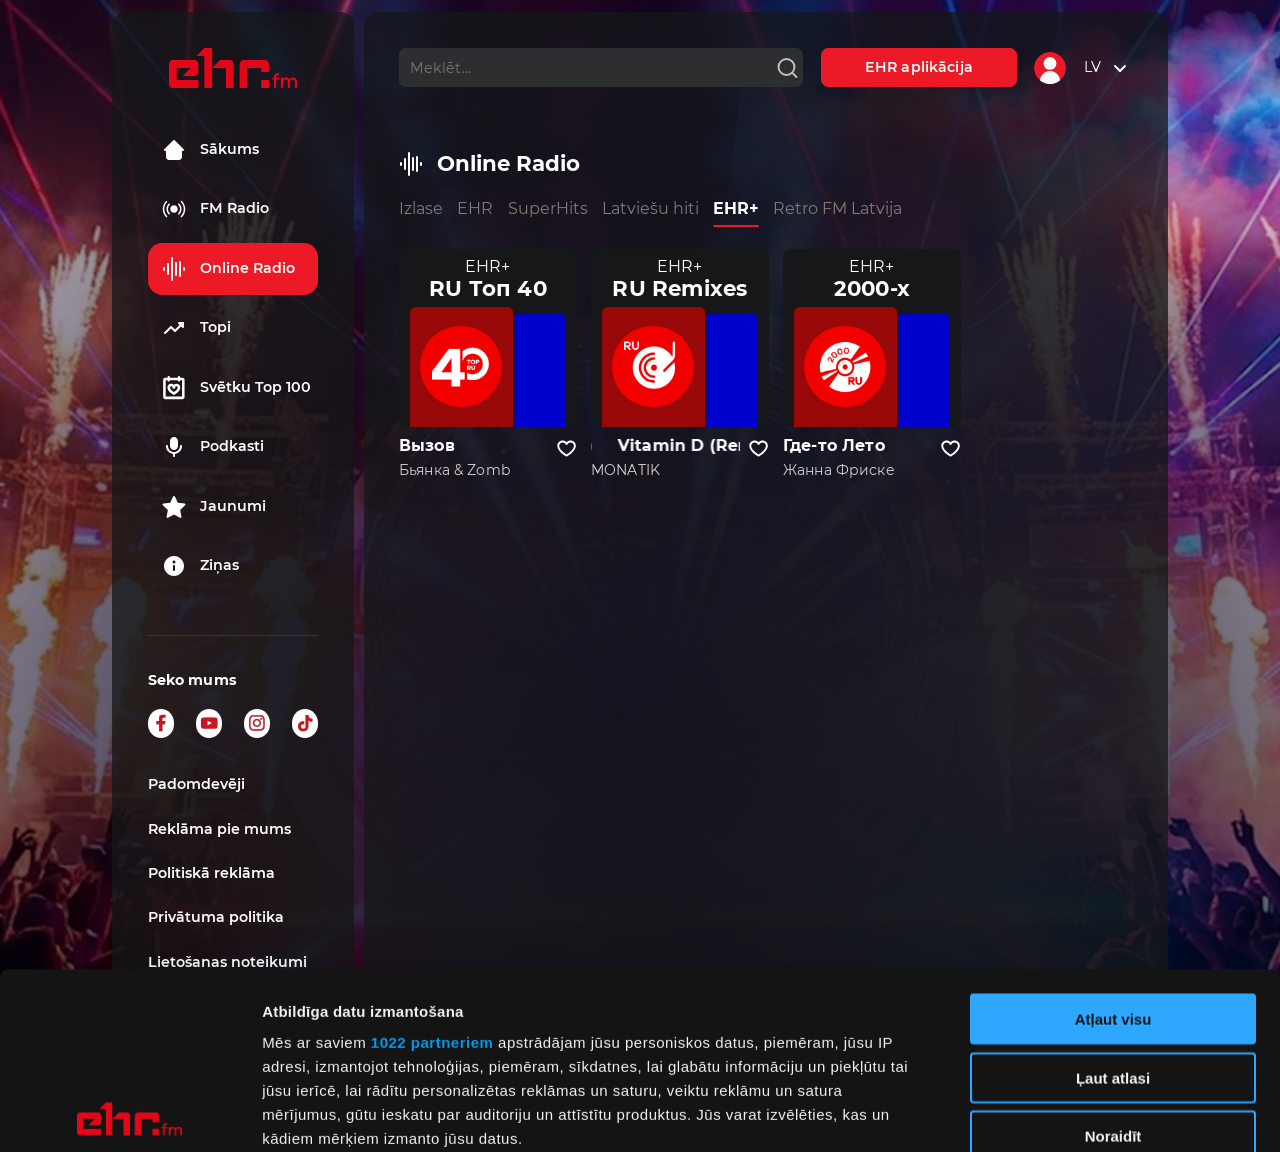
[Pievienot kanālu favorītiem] (566, 449)
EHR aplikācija (919, 67)
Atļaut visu (1113, 843)
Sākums (210, 150)
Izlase (421, 208)
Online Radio (228, 269)
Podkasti (213, 447)
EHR (475, 208)
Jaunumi (214, 507)
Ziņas (200, 566)
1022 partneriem (432, 866)
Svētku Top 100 (236, 388)
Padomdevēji (196, 784)
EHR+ (736, 208)
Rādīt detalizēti (1089, 1112)
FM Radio (215, 209)
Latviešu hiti (650, 208)
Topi (196, 328)
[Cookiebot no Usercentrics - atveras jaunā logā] (129, 1113)
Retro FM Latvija (837, 208)
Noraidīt (1113, 960)
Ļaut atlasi (1113, 901)
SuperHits (548, 208)
